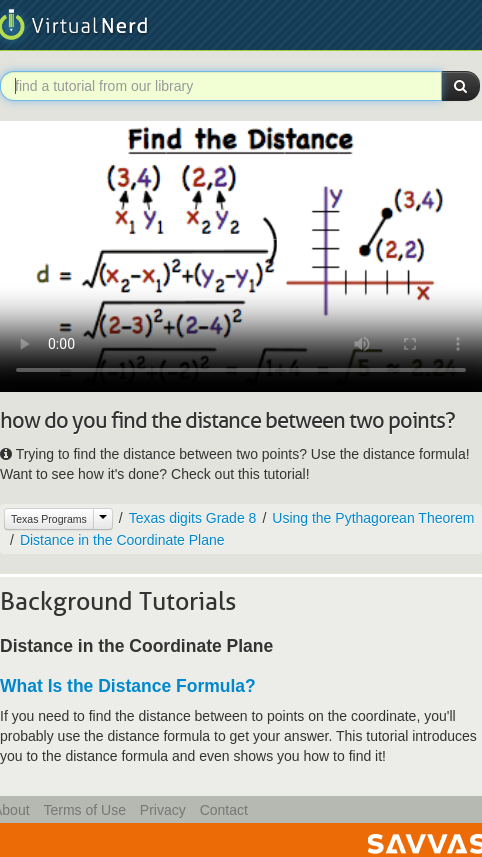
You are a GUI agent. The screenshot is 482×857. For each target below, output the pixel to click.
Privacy (163, 810)
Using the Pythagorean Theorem (373, 518)
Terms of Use (84, 810)
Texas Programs (49, 519)
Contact (224, 810)
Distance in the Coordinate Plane (122, 540)
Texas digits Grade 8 (193, 518)
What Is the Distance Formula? (128, 686)
